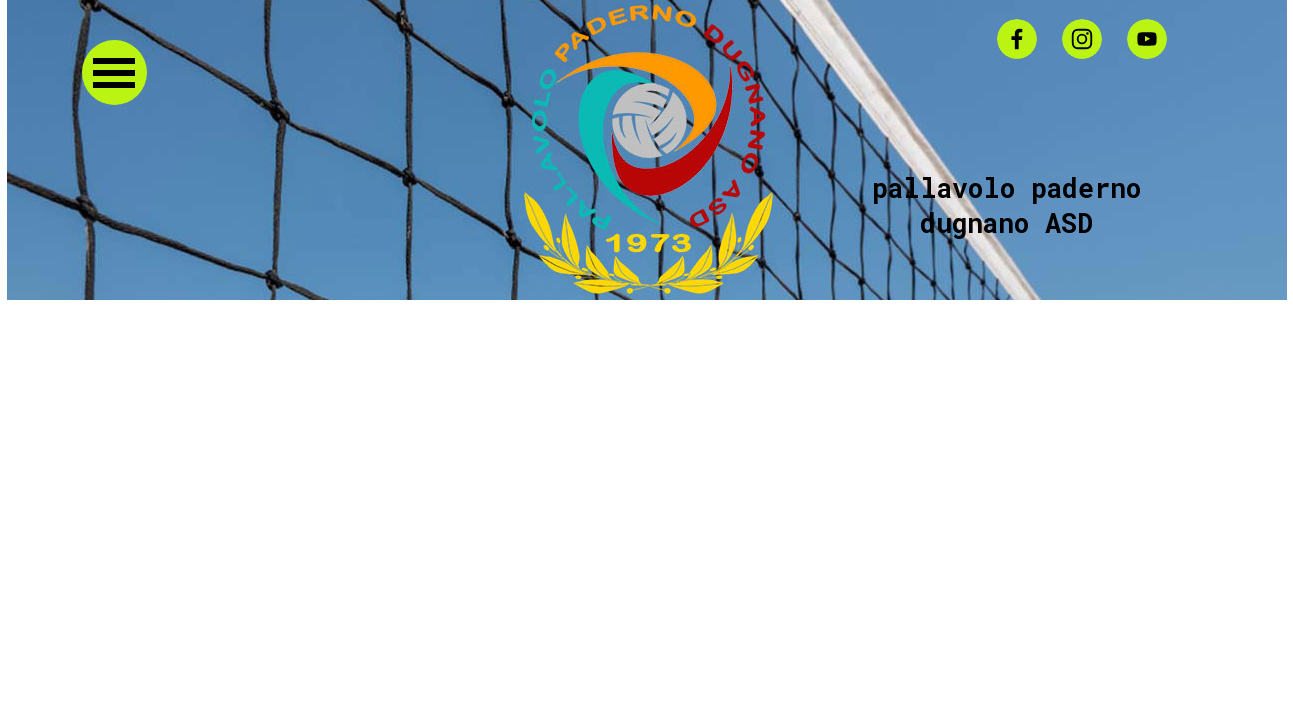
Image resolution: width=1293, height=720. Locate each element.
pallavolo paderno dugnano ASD (1014, 205)
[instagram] (1082, 39)
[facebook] (1017, 39)
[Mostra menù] (114, 72)
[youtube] (1147, 39)
